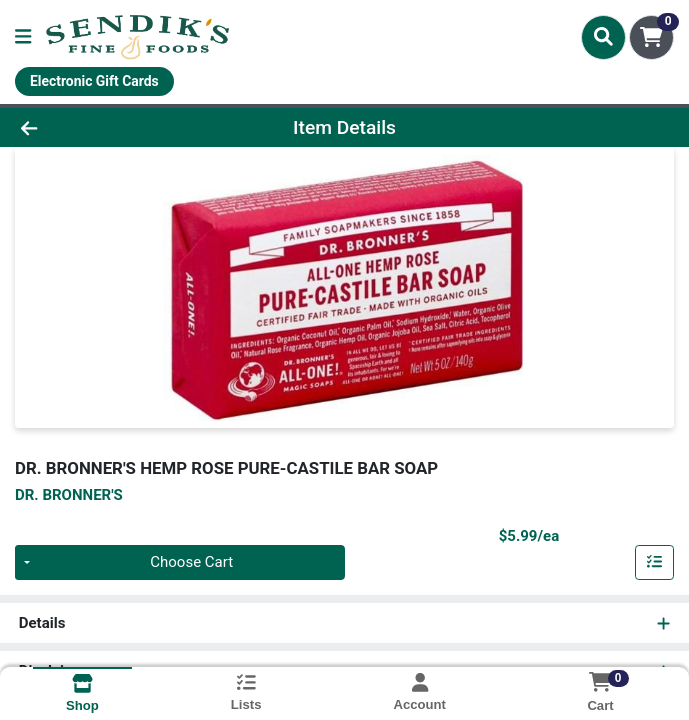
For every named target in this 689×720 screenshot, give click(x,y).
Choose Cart (191, 563)
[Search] (603, 37)
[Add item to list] (655, 563)
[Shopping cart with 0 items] (651, 37)
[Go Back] (97, 127)
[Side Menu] (23, 37)
